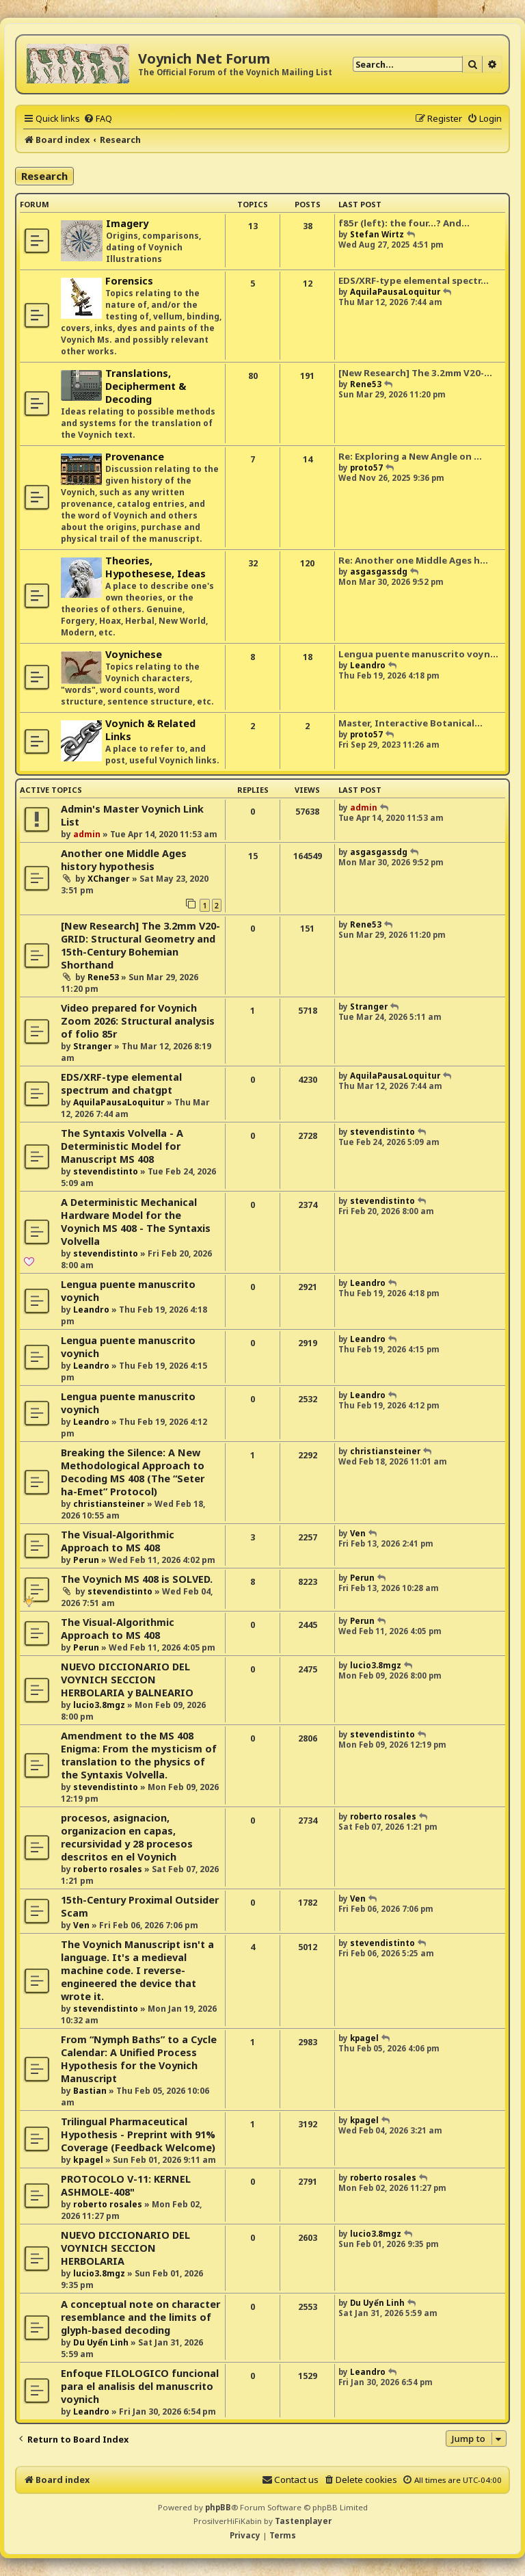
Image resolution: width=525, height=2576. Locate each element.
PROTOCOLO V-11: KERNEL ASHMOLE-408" (126, 2185)
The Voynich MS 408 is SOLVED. (137, 1579)
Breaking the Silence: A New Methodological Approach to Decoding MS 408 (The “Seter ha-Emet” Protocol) (132, 1472)
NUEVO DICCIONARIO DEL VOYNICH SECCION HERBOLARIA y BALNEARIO (127, 1679)
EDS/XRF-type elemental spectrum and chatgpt (121, 1083)
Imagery (127, 223)
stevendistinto (105, 1171)
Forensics (129, 280)
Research (44, 176)
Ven (358, 1533)
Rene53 (365, 384)
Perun (86, 1560)
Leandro (368, 665)
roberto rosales (107, 1869)
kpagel (364, 2038)
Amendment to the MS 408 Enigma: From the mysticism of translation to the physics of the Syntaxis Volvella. (139, 1755)
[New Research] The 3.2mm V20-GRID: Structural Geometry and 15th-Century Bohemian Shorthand (140, 945)
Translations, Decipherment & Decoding (145, 386)
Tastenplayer (303, 2521)
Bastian (90, 2091)
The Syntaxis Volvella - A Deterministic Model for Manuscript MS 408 (122, 1146)
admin (86, 834)
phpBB (218, 2507)
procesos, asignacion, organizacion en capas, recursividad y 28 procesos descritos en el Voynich (127, 1837)
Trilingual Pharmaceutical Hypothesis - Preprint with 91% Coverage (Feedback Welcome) (138, 2134)
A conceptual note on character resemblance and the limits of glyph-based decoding (140, 2317)
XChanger (109, 878)
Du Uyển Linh (101, 2342)
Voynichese (133, 654)
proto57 (366, 467)
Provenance (134, 456)
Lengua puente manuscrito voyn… (418, 654)
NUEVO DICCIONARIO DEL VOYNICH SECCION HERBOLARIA (125, 2248)
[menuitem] (97, 118)
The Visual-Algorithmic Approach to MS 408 (117, 1541)
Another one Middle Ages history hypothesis (124, 860)
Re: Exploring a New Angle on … (410, 456)
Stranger (92, 1046)
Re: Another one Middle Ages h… (413, 560)
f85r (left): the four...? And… (404, 223)
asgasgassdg (378, 571)
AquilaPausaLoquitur (395, 292)
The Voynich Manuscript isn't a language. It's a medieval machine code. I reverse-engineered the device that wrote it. (137, 1970)
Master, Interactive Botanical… (410, 723)
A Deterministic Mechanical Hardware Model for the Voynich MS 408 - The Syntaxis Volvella (136, 1222)
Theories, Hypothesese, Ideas (155, 567)
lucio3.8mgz (99, 1705)
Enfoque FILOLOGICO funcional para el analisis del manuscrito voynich (140, 2386)
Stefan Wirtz (377, 234)
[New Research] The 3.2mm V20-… (415, 373)
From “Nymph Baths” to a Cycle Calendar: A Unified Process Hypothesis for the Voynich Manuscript (139, 2059)
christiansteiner (109, 1504)
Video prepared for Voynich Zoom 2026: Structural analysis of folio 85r (138, 1020)
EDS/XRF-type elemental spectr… (413, 280)
